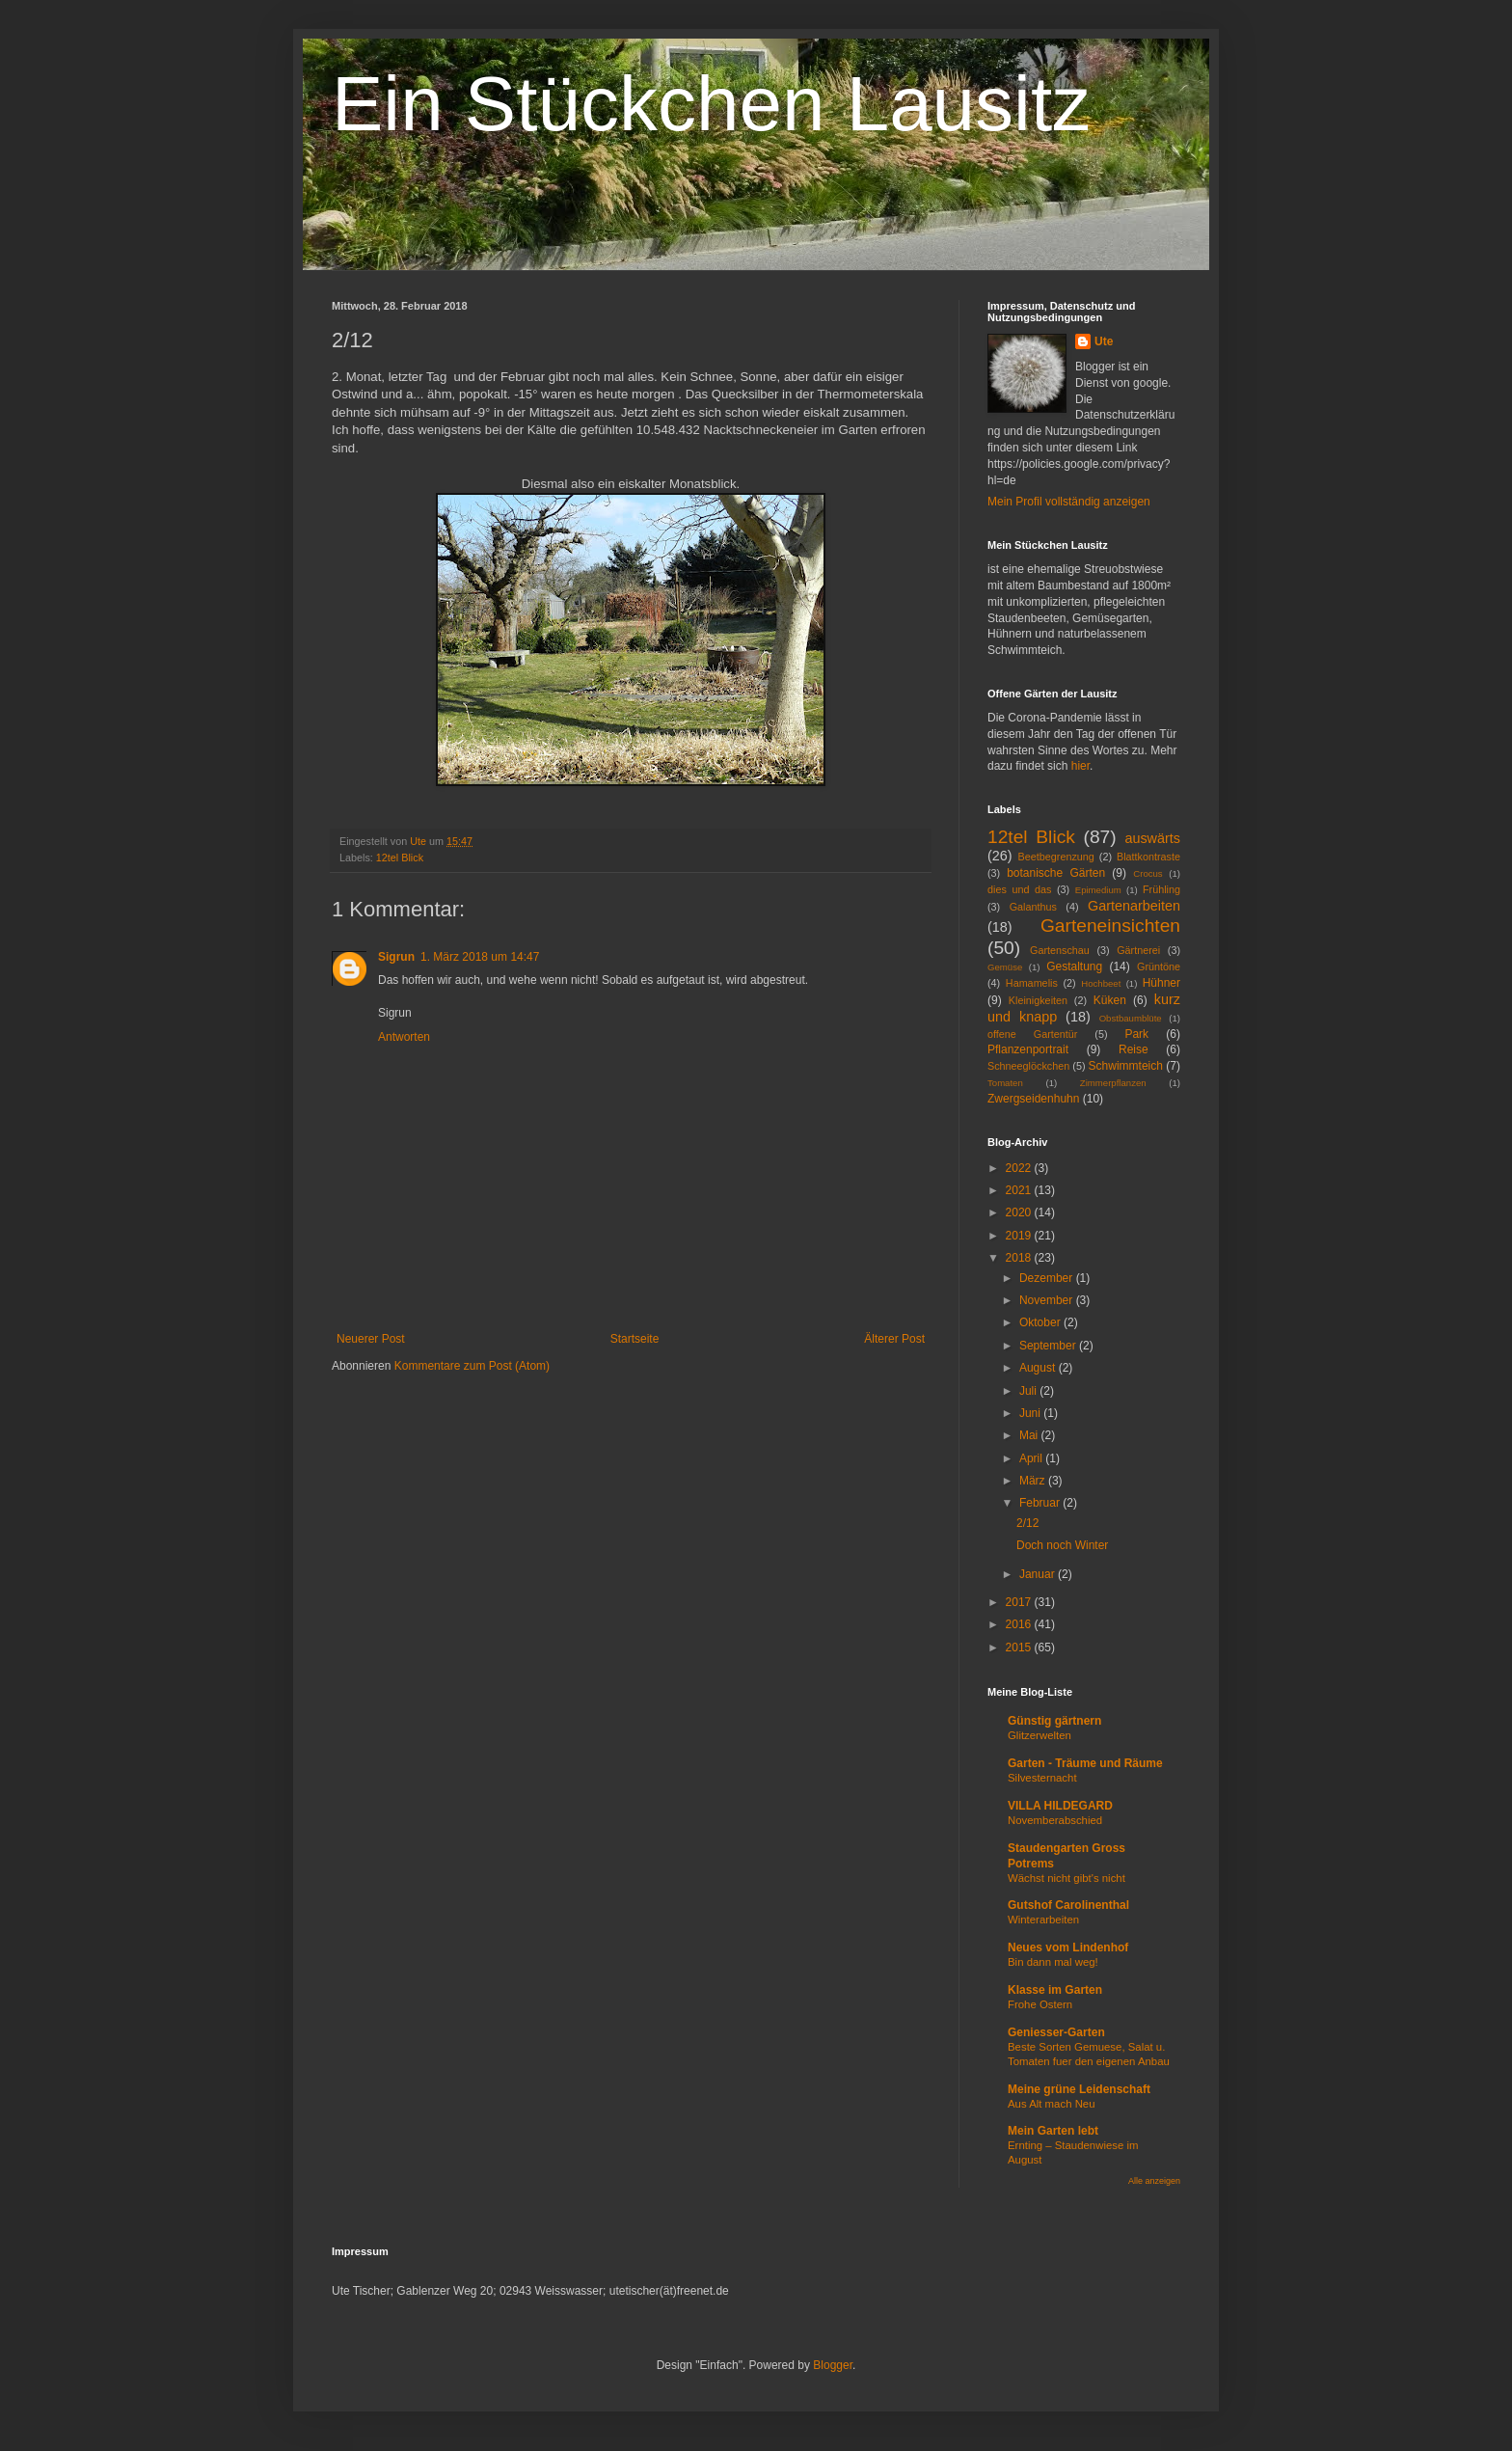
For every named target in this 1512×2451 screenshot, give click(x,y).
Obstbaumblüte (1130, 1018)
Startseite (635, 1339)
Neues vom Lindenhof (1068, 1947)
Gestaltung (1074, 966)
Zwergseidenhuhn (1033, 1098)
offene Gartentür (1032, 1034)
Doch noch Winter (1062, 1545)
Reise (1133, 1049)
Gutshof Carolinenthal (1068, 1905)
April (1032, 1458)
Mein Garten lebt (1053, 2131)
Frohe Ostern (1040, 2004)
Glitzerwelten (1039, 1735)
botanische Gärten (1056, 873)
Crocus (1147, 873)
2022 (1020, 1168)
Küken (1110, 1000)
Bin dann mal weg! (1053, 1962)
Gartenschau (1060, 950)
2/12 (1027, 1523)
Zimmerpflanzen (1113, 1082)
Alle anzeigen (1154, 2181)
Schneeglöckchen (1028, 1066)
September (1049, 1345)
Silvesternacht (1042, 1778)
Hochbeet (1100, 983)
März (1033, 1480)
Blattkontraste (1148, 856)
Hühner (1161, 983)
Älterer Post (894, 1339)
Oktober (1041, 1322)
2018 (1020, 1258)
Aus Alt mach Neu (1051, 2104)
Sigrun (396, 957)
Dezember (1047, 1278)
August (1039, 1368)
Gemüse (1004, 967)
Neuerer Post (371, 1339)
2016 (1020, 1624)
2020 (1020, 1212)
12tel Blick (399, 857)
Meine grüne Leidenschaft (1079, 2089)
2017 (1020, 1602)
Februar (1041, 1503)
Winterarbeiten (1043, 1919)
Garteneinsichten (1110, 925)
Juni (1031, 1413)
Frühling (1161, 889)
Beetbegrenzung (1056, 856)
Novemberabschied (1055, 1820)
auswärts (1152, 838)
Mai (1030, 1435)
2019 (1020, 1235)
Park (1136, 1034)
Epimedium (1098, 890)
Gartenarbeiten (1134, 905)
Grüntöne (1158, 966)
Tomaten (1005, 1082)
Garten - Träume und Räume (1085, 1763)
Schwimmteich (1126, 1066)
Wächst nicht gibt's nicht (1066, 1878)
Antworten (404, 1037)
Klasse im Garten (1055, 1990)
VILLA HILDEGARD (1060, 1805)
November (1047, 1300)
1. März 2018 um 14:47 (479, 957)
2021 (1020, 1190)
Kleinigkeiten (1038, 1000)
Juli (1029, 1391)
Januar (1038, 1574)
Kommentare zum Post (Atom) (472, 1366)
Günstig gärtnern (1054, 1721)
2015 (1020, 1647)
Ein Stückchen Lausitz (711, 104)
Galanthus (1033, 906)
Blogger (832, 2365)
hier (1080, 766)
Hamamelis (1032, 983)
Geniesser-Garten (1056, 2032)
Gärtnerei (1138, 950)
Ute (1103, 341)
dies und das (1019, 889)
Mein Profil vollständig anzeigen (1068, 501)
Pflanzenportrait (1027, 1049)
